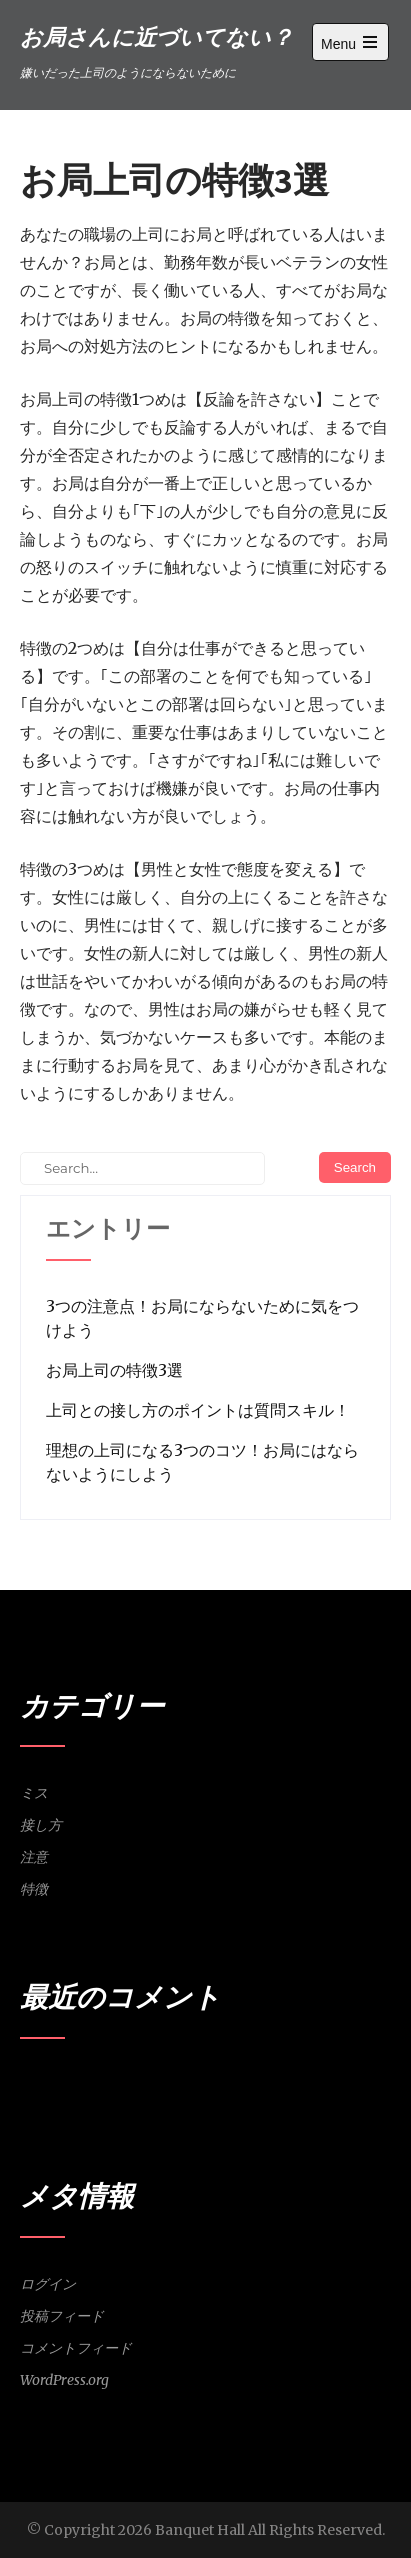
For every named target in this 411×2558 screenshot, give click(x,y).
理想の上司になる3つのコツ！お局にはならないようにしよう (202, 1462)
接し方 (41, 1825)
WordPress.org (64, 2380)
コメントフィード (76, 2348)
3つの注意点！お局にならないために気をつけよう (202, 1318)
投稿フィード (62, 2316)
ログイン (48, 2284)
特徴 (34, 1889)
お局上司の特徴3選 (114, 1370)
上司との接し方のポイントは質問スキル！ (198, 1410)
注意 (34, 1857)
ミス (34, 1793)
